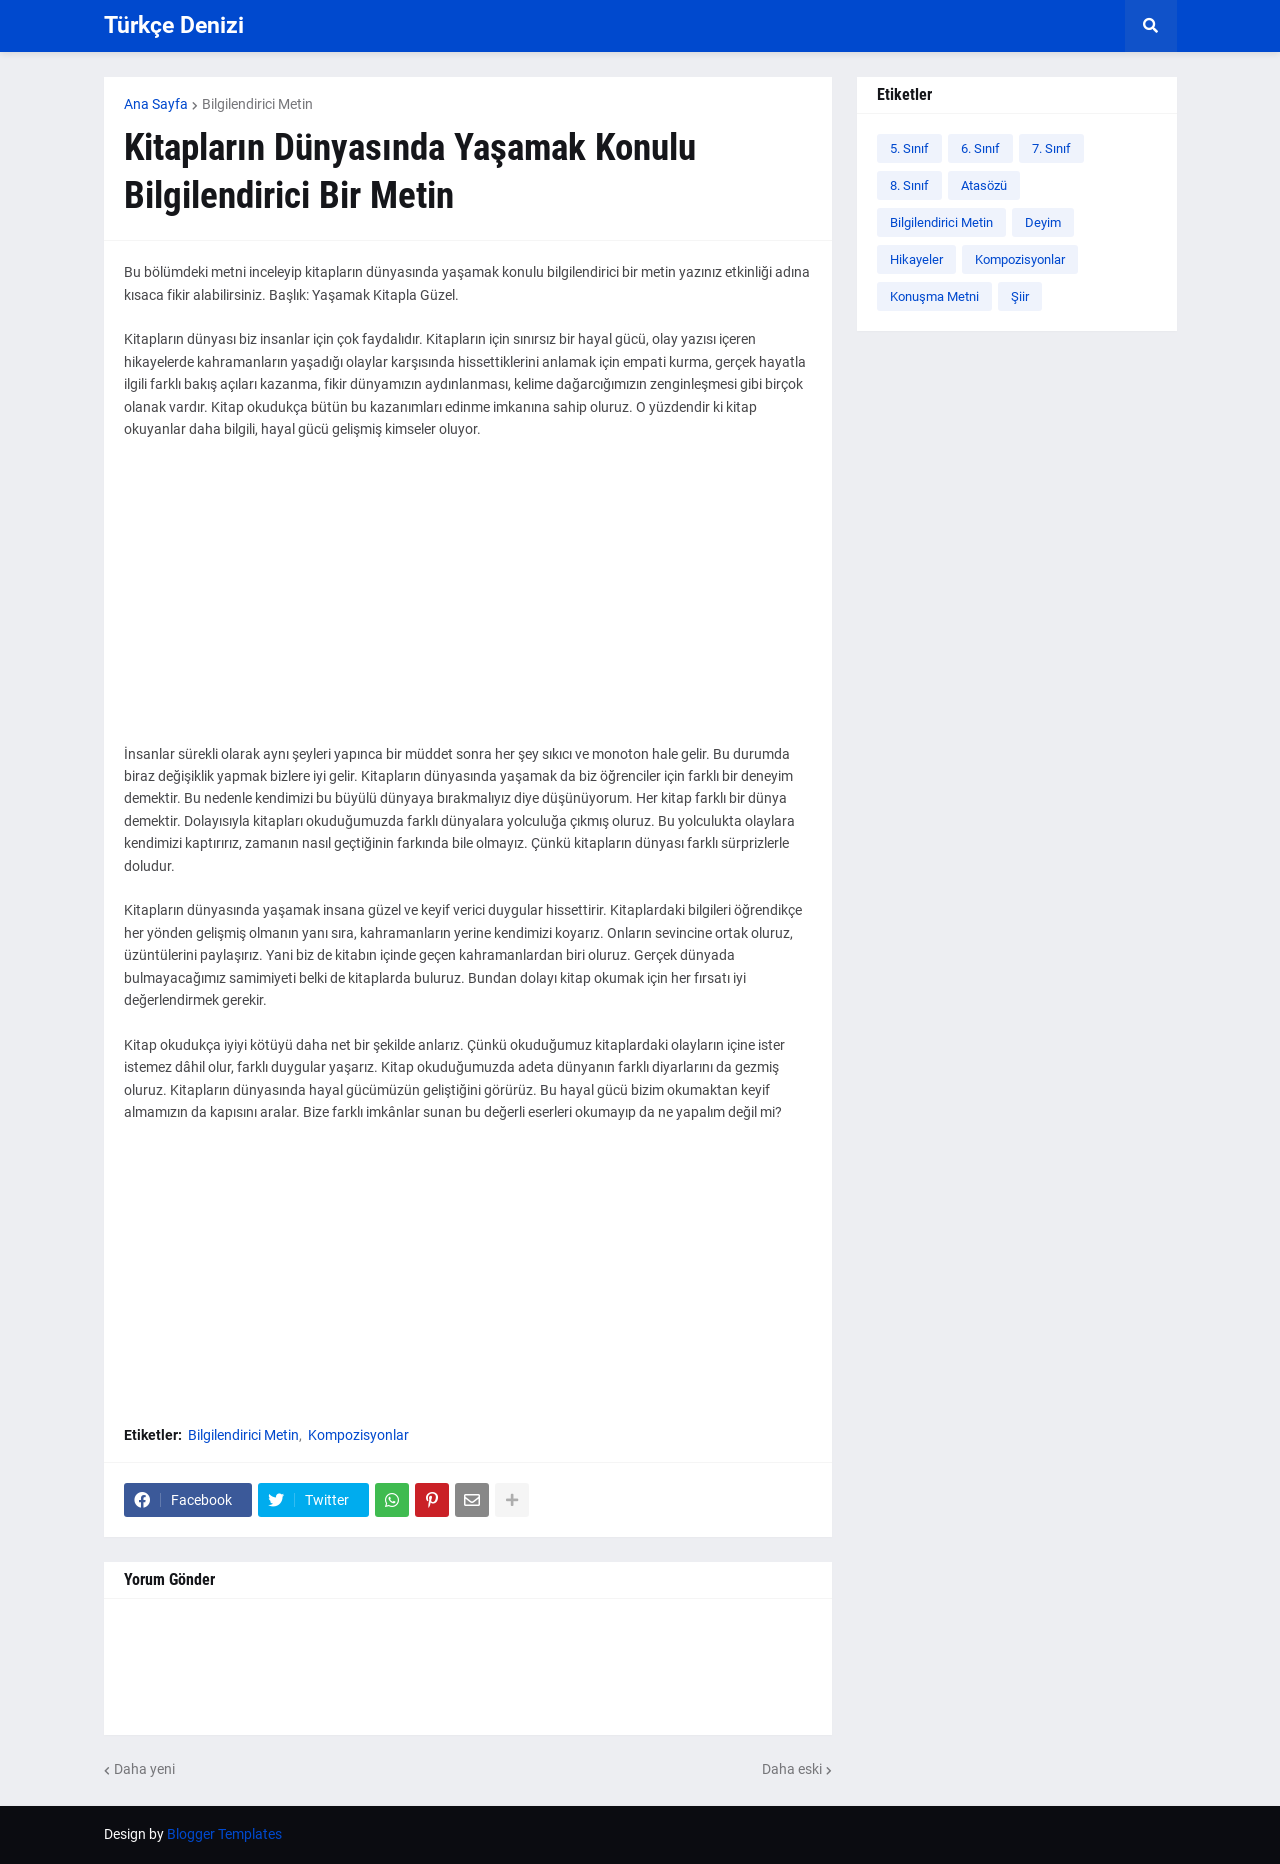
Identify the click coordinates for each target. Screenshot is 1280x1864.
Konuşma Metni (934, 296)
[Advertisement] (468, 603)
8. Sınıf (909, 185)
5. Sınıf (909, 148)
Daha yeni (144, 1769)
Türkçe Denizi (174, 25)
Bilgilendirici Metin (257, 104)
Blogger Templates (224, 1834)
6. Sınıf (980, 148)
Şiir (1020, 296)
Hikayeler (916, 259)
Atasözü (984, 185)
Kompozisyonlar (358, 1435)
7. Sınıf (1051, 148)
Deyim (1043, 222)
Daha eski (792, 1769)
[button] (1151, 26)
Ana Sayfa (156, 104)
